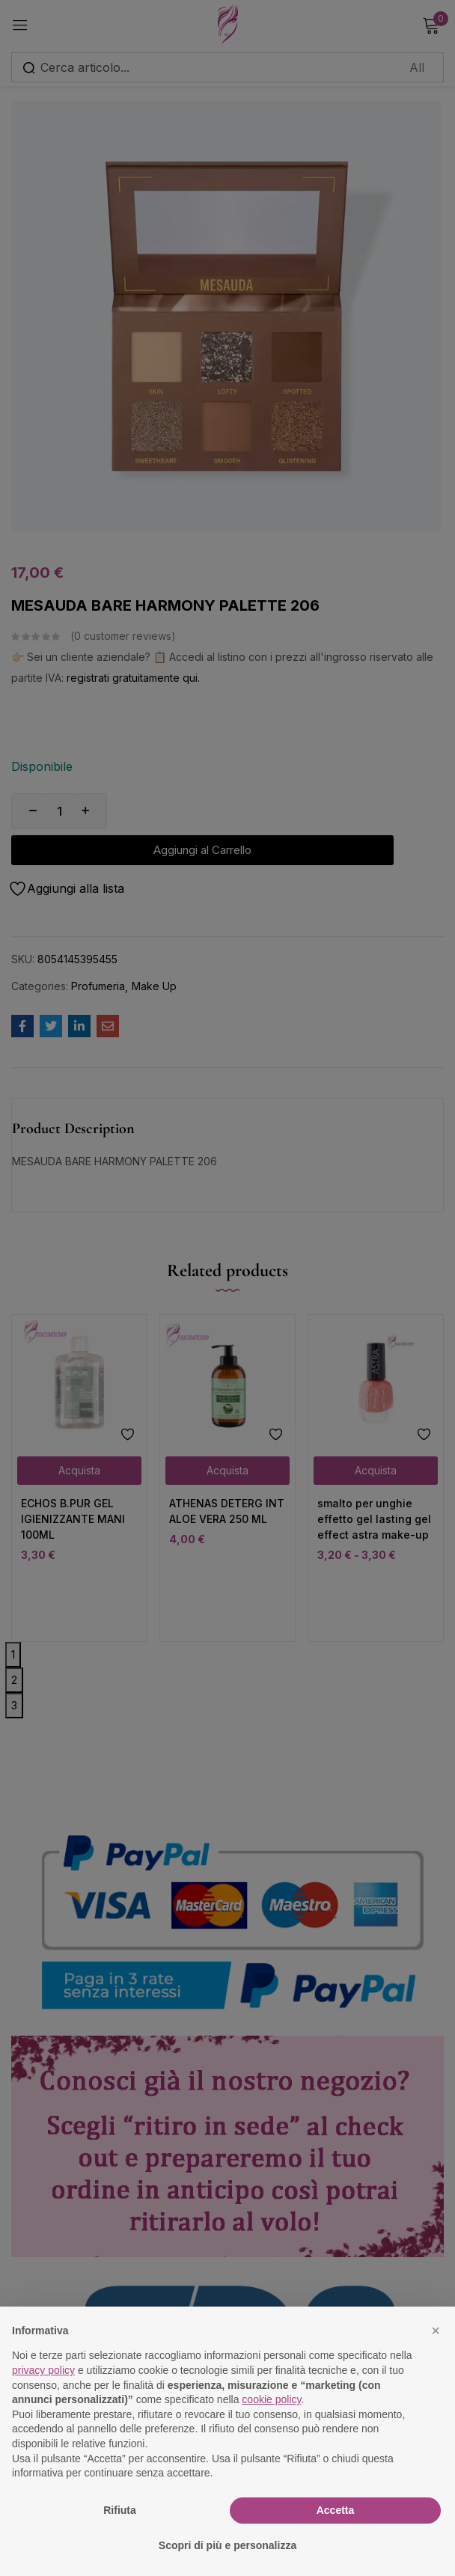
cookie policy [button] (271, 2399)
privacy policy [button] (43, 2370)
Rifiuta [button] (119, 2510)
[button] (436, 2330)
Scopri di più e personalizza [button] (227, 2545)
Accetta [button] (336, 2510)
